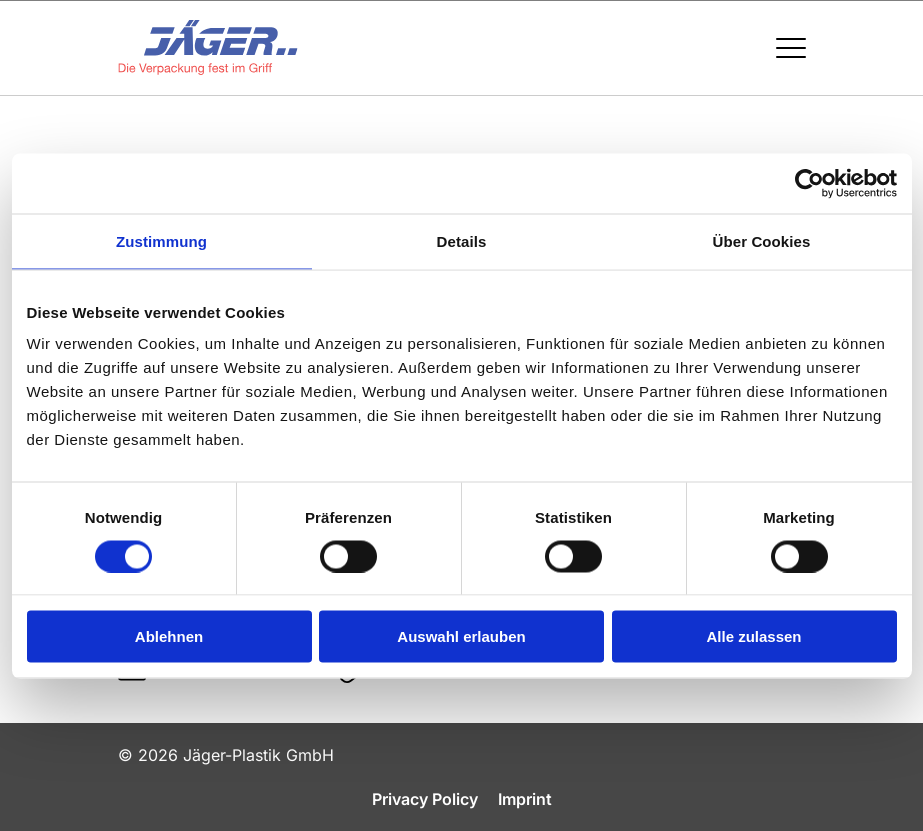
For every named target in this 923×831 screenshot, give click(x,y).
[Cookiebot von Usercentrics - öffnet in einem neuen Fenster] (809, 183)
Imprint (525, 799)
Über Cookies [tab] (762, 240)
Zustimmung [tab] (161, 240)
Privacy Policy (425, 799)
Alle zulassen (753, 636)
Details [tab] (462, 240)
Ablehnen (169, 636)
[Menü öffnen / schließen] (791, 48)
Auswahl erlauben (461, 636)
